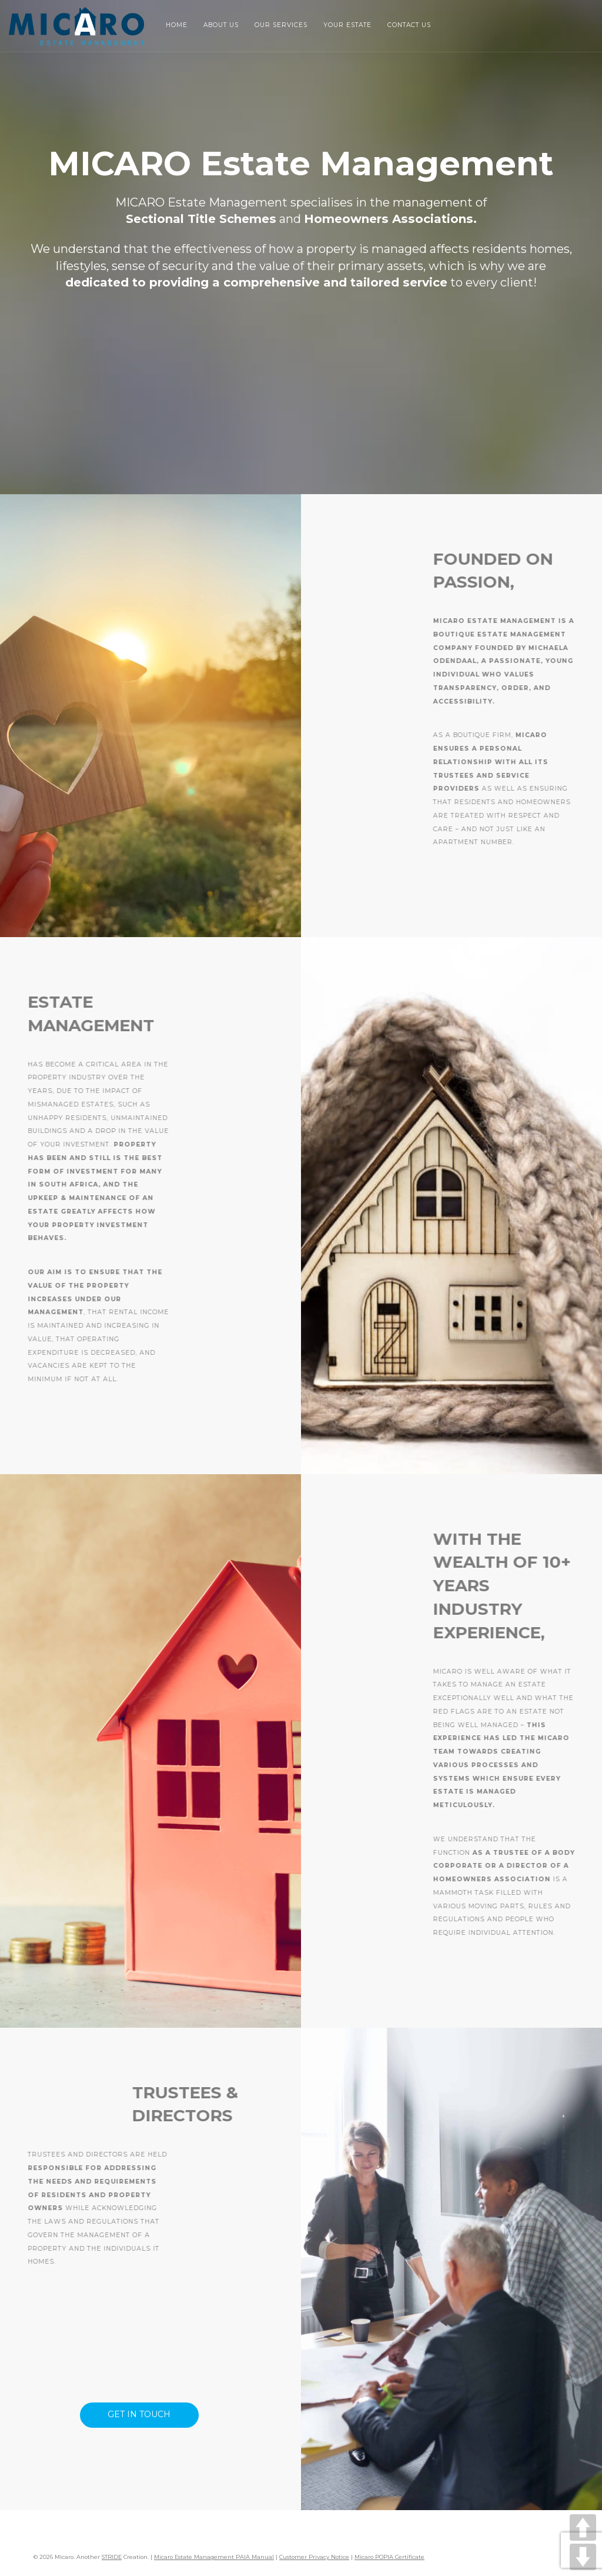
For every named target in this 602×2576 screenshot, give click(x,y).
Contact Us (409, 25)
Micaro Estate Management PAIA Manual (214, 2557)
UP (583, 2527)
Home (177, 25)
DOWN (583, 2557)
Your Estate (347, 25)
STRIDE (112, 2557)
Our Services (281, 25)
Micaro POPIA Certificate (389, 2557)
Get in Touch (139, 2414)
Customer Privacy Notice (314, 2557)
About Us (221, 25)
